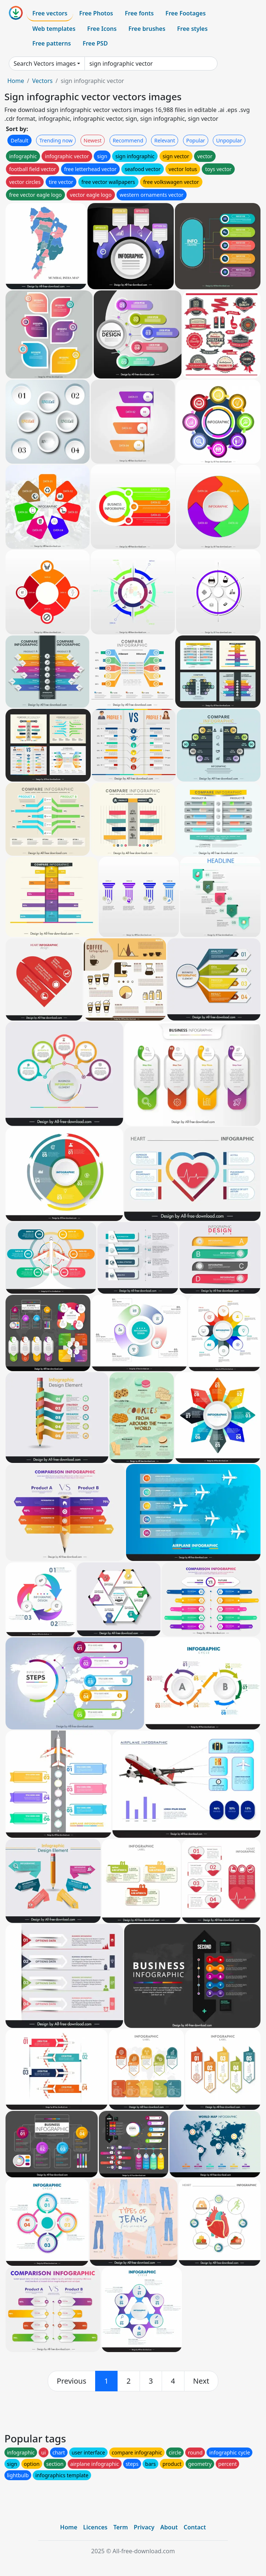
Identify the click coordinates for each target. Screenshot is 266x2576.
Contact (195, 2527)
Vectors (42, 81)
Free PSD (95, 43)
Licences (95, 2527)
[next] (201, 2381)
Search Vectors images (45, 63)
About (168, 2527)
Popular (195, 140)
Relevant (164, 140)
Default (19, 140)
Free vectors (49, 13)
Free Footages (185, 13)
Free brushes (146, 29)
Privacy (144, 2527)
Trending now (55, 140)
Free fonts (139, 13)
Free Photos (96, 13)
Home (15, 81)
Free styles (192, 29)
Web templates (53, 29)
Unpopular (229, 140)
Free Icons (101, 29)
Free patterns (51, 43)
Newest (93, 140)
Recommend (128, 140)
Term (120, 2527)
